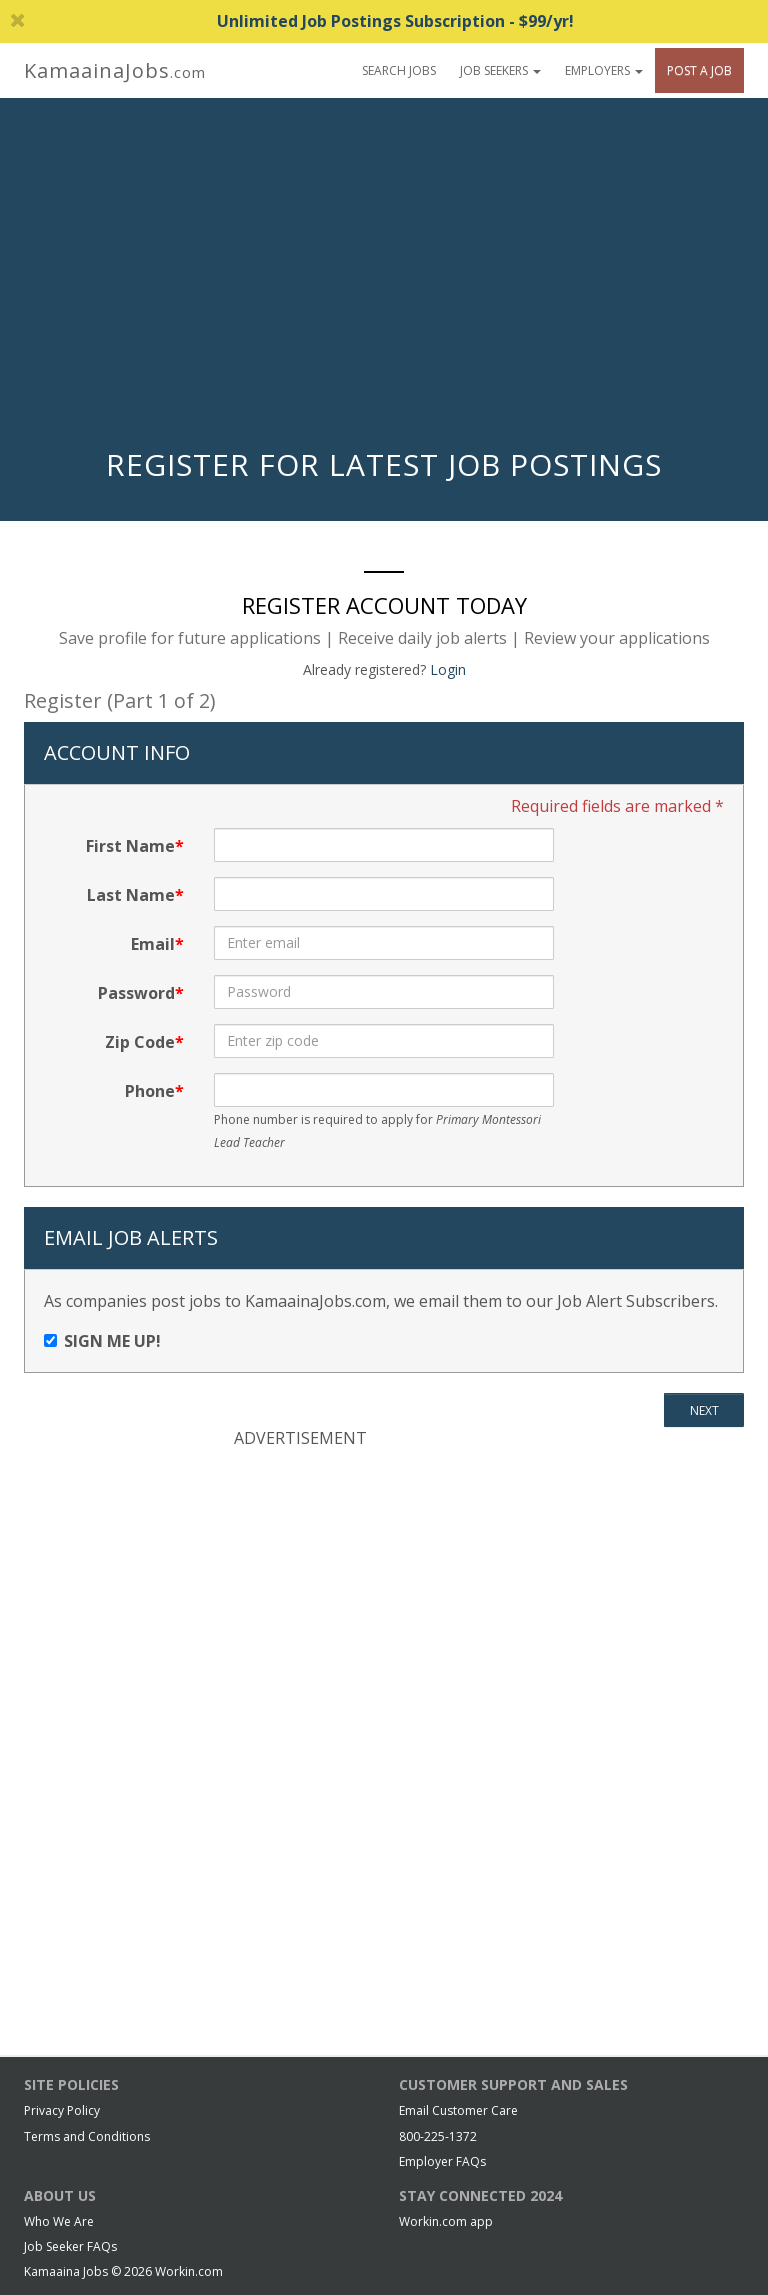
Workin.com (189, 2271)
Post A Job (699, 70)
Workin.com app (446, 2221)
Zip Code (140, 1042)
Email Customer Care (458, 2110)
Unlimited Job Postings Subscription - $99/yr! (292, 21)
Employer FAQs (442, 2161)
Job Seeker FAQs (70, 2246)
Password (136, 993)
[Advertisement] (384, 278)
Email (153, 944)
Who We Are (59, 2221)
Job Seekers (500, 70)
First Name (130, 846)
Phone (150, 1091)
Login (448, 669)
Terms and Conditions (87, 2136)
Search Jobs (399, 70)
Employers (604, 70)
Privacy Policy (62, 2110)
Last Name (131, 895)
